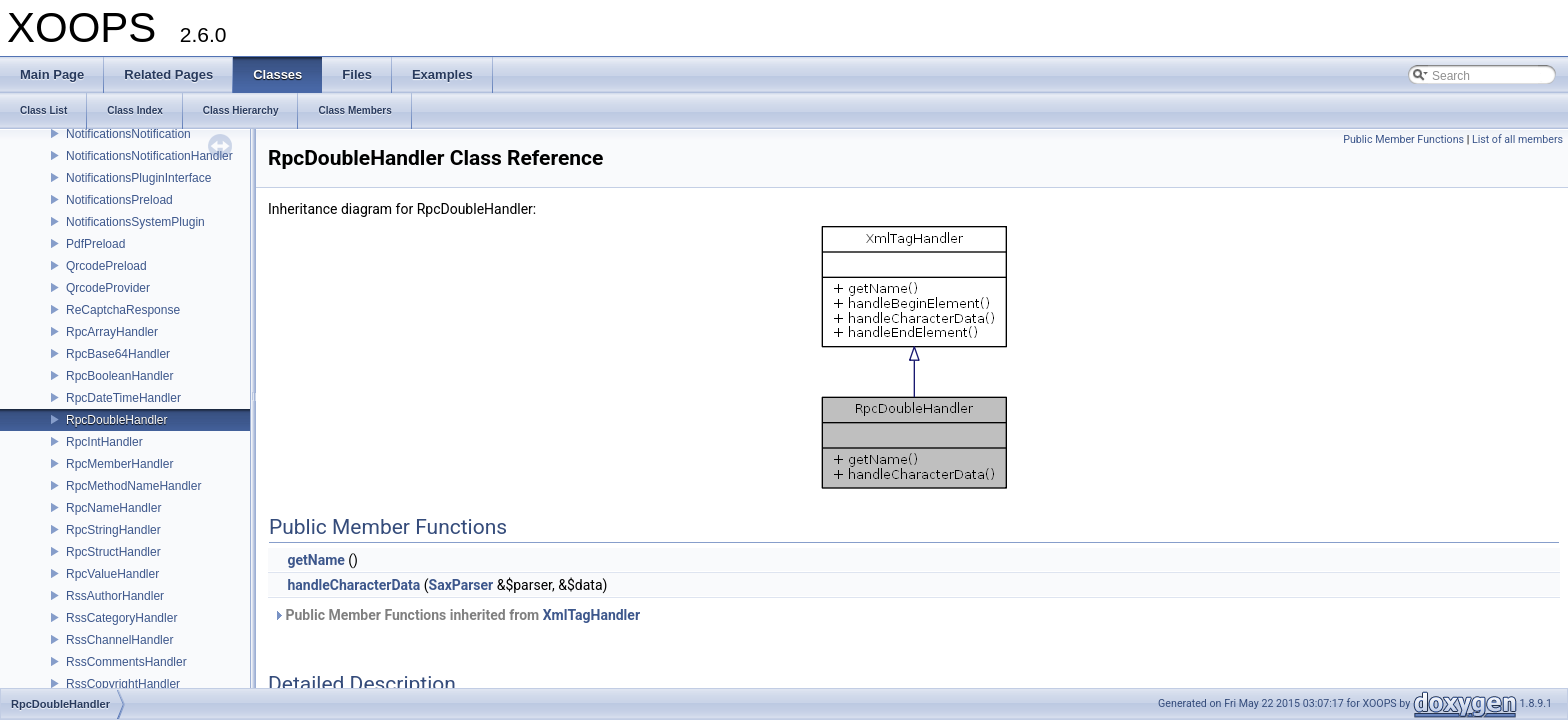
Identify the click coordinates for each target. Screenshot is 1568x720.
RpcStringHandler (113, 530)
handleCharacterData (353, 585)
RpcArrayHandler (112, 332)
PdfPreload (95, 244)
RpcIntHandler (104, 442)
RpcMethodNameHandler (133, 486)
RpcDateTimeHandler (123, 398)
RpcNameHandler (113, 508)
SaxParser (461, 585)
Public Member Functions (1403, 139)
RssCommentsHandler (126, 662)
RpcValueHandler (112, 574)
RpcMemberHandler (119, 464)
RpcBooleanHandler (119, 376)
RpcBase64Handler (118, 354)
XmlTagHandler (591, 615)
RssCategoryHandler (121, 618)
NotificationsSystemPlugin (135, 222)
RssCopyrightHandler (123, 684)
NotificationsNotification (128, 134)
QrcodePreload (106, 266)
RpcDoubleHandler (116, 420)
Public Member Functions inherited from (456, 615)
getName (315, 560)
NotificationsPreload (119, 200)
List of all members (1517, 139)
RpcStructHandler (113, 552)
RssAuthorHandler (115, 596)
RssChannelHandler (119, 640)
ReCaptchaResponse (123, 310)
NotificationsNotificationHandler (149, 156)
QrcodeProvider (108, 288)
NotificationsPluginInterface (138, 178)
